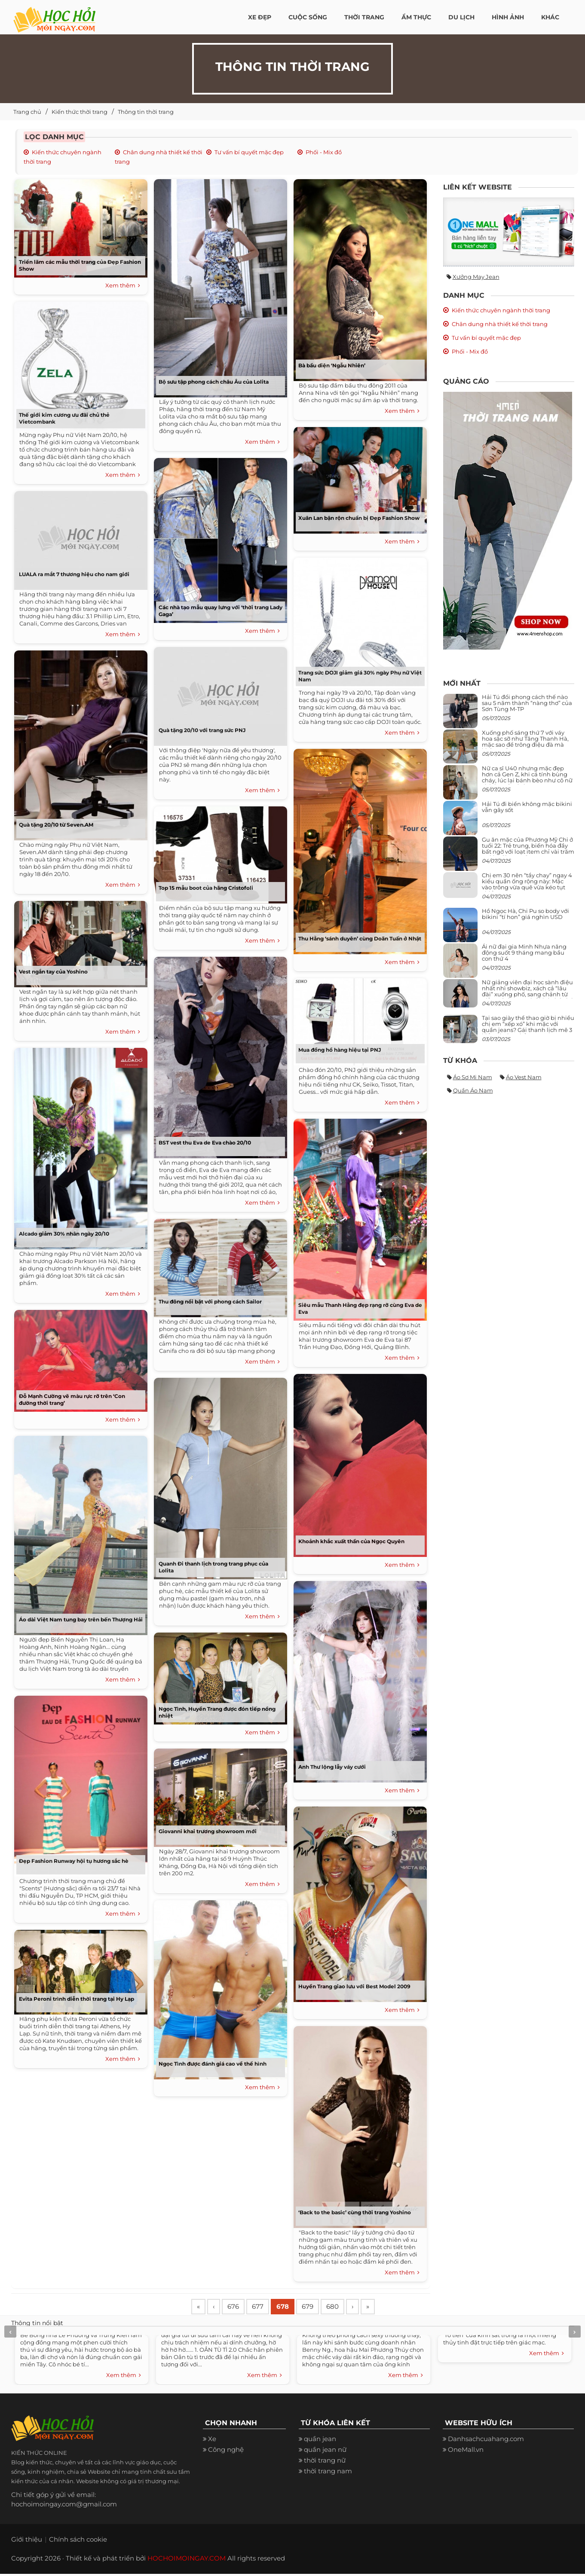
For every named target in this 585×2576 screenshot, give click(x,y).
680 (348, 2308)
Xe (212, 2441)
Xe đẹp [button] (259, 17)
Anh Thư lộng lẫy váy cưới (332, 1767)
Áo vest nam (524, 1077)
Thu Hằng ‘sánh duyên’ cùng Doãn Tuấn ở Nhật (359, 938)
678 (293, 2308)
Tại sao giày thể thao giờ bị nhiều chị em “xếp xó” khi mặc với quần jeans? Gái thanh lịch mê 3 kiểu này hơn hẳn (528, 1027)
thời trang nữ (325, 2462)
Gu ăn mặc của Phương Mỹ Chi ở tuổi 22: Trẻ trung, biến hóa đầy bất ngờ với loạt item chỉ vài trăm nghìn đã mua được (528, 848)
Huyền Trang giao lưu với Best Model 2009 (354, 1986)
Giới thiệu (26, 2541)
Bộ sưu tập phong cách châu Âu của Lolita (214, 381)
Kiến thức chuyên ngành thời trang (501, 310)
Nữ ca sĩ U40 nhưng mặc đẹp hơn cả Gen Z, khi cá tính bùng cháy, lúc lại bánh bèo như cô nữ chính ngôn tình (527, 777)
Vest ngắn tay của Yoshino (53, 971)
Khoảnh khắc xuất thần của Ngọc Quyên (351, 1541)
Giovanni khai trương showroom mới (208, 1831)
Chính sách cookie (78, 2541)
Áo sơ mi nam (472, 1077)
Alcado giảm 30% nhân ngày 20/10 (64, 1233)
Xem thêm (122, 285)
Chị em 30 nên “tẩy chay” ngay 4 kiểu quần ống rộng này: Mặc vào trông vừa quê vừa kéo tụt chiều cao (527, 884)
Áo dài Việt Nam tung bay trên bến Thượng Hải (81, 1619)
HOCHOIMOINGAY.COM (186, 2560)
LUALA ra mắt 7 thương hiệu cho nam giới (74, 574)
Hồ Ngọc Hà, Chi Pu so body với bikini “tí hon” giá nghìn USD (525, 913)
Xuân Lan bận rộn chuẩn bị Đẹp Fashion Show (359, 518)
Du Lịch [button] (461, 17)
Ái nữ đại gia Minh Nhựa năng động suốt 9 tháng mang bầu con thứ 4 (524, 952)
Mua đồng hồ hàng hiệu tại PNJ (339, 1050)
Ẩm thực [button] (416, 17)
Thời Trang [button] (364, 17)
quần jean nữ (325, 2452)
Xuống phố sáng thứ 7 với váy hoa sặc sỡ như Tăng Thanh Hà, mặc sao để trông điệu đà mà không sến (525, 741)
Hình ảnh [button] (508, 17)
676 (239, 2308)
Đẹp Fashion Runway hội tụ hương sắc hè (74, 1861)
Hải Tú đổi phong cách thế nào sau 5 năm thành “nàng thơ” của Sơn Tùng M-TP (527, 703)
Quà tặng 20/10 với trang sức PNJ (202, 730)
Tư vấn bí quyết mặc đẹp (249, 152)
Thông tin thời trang (146, 111)
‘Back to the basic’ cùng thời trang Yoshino (354, 2212)
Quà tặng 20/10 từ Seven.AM (56, 824)
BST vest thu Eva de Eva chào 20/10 (205, 1142)
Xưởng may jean (476, 276)
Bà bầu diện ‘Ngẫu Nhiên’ (331, 365)
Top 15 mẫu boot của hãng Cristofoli (206, 888)
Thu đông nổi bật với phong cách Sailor (210, 1301)
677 (266, 2308)
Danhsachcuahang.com (486, 2441)
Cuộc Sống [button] (307, 17)
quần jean (320, 2441)
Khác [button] (550, 17)
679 (321, 2308)
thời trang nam (328, 2473)
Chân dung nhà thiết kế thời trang (500, 323)
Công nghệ (226, 2452)
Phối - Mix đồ (324, 152)
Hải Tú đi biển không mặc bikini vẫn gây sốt (527, 806)
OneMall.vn (466, 2452)
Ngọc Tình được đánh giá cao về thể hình (212, 2063)
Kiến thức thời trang (79, 111)
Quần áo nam (473, 1090)
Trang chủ (27, 111)
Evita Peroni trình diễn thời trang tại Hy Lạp (76, 1999)
